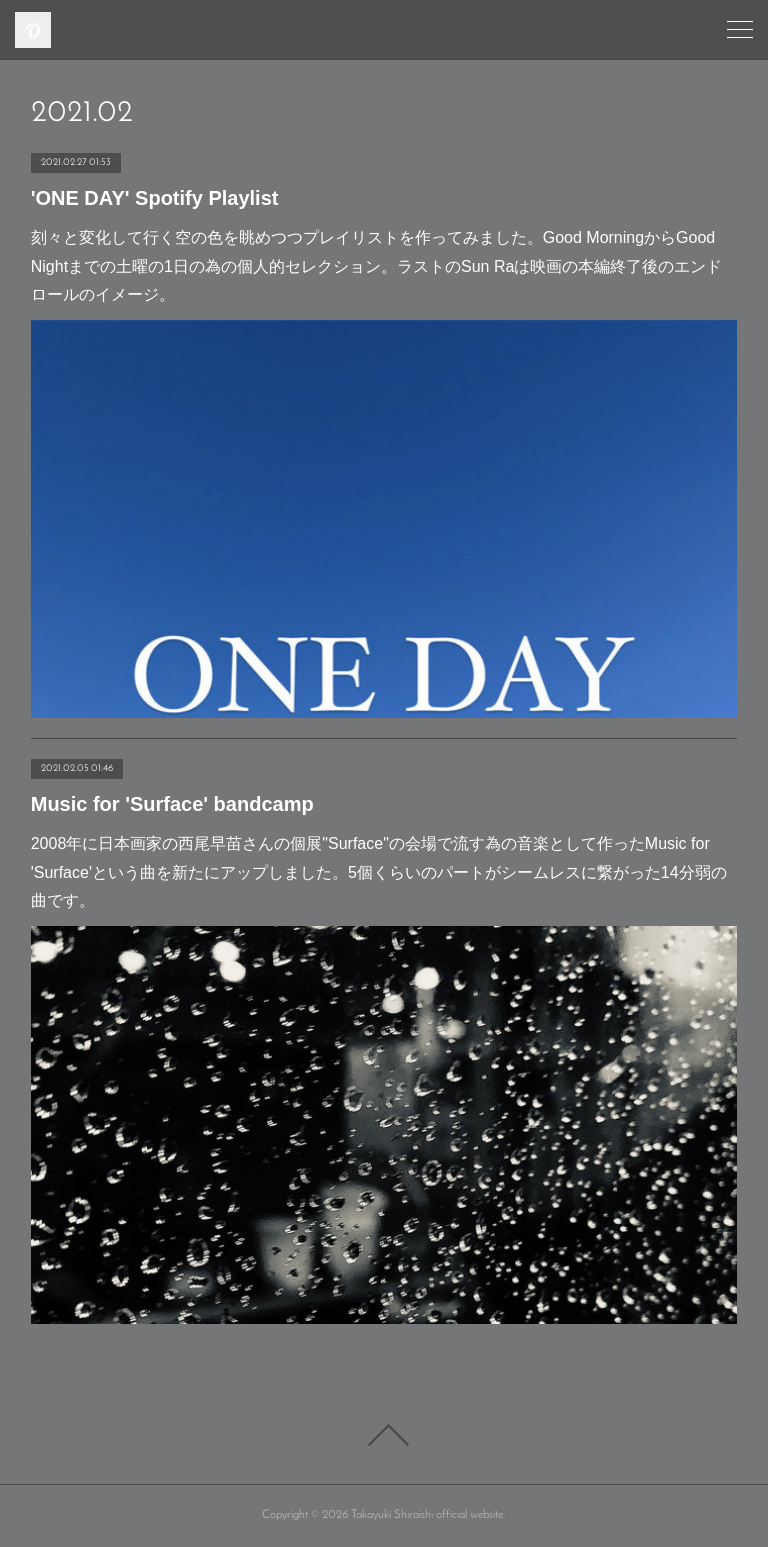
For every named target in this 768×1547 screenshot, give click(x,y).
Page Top (384, 1435)
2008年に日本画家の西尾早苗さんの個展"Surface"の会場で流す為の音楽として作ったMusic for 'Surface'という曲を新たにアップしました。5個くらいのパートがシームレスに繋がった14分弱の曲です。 (379, 872)
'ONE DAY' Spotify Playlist (155, 198)
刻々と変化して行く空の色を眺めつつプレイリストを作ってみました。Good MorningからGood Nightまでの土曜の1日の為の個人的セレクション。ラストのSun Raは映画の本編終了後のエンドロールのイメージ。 (377, 266)
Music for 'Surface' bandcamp (172, 804)
